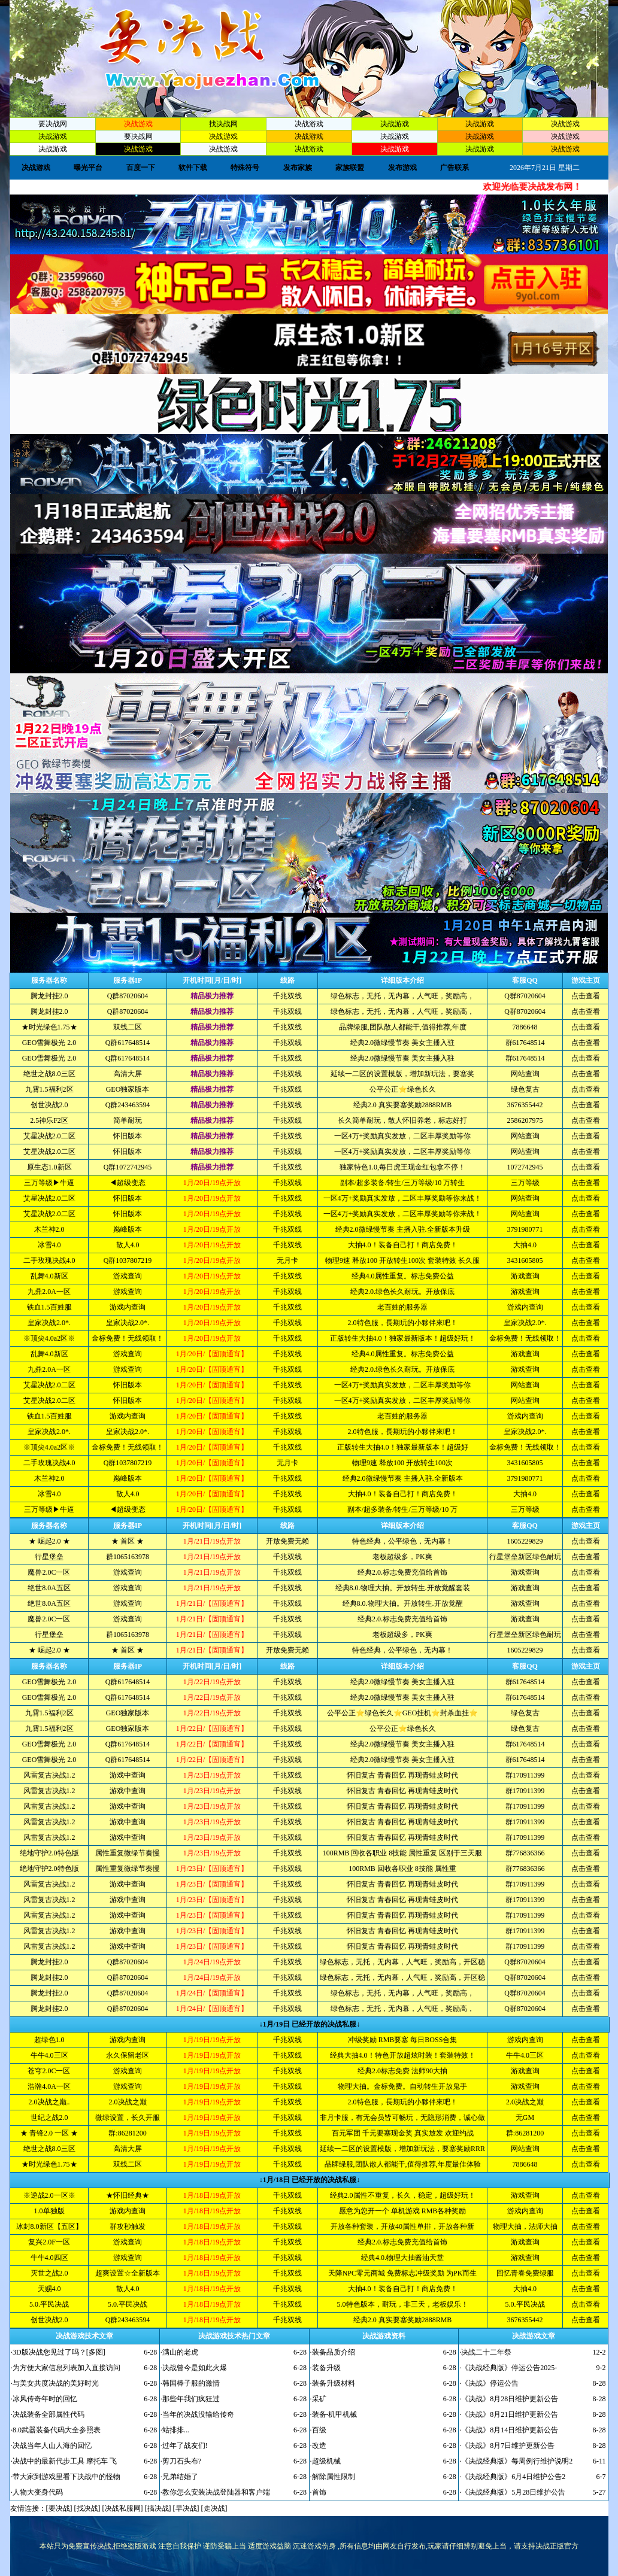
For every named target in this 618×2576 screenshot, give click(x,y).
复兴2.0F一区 (49, 2242)
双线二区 (127, 1027)
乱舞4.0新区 (49, 1276)
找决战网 (223, 124)
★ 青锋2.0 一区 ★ (49, 2133)
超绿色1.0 (49, 2040)
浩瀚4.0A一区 (49, 2086)
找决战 (87, 2508)
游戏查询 (127, 1276)
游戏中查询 (128, 1775)
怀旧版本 (127, 1136)
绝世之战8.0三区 (49, 1074)
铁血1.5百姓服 (49, 1307)
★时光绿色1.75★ (49, 1027)
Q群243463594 (127, 1105)
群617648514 (525, 1042)
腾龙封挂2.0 (49, 996)
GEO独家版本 (128, 1089)
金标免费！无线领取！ (127, 1338)
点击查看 (585, 996)
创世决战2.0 (49, 1105)
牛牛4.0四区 (49, 2257)
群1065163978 (127, 1557)
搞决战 (158, 2508)
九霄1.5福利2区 (49, 1089)
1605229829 (525, 1541)
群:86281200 (127, 2133)
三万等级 (525, 1182)
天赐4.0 (49, 2289)
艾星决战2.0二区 (49, 1136)
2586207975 (525, 1120)
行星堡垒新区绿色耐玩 (525, 1557)
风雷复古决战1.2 (49, 1775)
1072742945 (525, 1167)
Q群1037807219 (128, 1260)
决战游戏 (309, 124)
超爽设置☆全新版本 (127, 2273)
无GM (525, 2117)
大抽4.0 (525, 1245)
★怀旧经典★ (127, 2195)
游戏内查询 (128, 1307)
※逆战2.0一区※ (49, 2195)
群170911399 (525, 1775)
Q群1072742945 (128, 1167)
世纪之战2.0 (49, 2117)
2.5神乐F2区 (49, 1120)
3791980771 (525, 1229)
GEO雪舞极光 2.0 (49, 1042)
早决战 (186, 2508)
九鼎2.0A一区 (49, 1291)
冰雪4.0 (49, 1245)
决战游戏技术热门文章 (234, 2336)
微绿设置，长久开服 (127, 2117)
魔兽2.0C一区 (49, 1572)
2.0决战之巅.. (49, 2102)
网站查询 (525, 1074)
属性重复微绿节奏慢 (127, 1853)
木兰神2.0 (49, 1229)
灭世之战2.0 (49, 2273)
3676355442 (525, 1105)
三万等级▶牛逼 (49, 1182)
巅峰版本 (127, 1229)
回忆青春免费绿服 (525, 2273)
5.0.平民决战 (49, 2304)
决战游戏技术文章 (84, 2336)
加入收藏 (558, 48)
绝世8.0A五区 (49, 1588)
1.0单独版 (49, 2211)
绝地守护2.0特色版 (49, 1853)
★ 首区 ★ (127, 1541)
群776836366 (525, 1853)
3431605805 (525, 1260)
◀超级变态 (128, 1182)
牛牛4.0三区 (49, 2055)
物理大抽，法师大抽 (525, 2226)
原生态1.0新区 (49, 1167)
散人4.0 (128, 1245)
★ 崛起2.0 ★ (49, 1541)
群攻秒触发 (128, 2226)
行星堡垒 (49, 1557)
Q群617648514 (127, 1042)
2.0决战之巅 (128, 2102)
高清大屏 (127, 1074)
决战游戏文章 (533, 2336)
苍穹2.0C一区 (49, 2071)
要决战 (59, 2508)
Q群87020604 (128, 996)
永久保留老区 (127, 2055)
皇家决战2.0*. (49, 1323)
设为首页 (558, 20)
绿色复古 (525, 1089)
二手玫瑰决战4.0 (49, 1260)
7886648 (525, 1027)
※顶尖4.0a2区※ (49, 1338)
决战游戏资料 (383, 2336)
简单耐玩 (127, 1120)
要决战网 (52, 124)
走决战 (214, 2508)
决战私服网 (123, 2508)
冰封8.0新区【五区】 (49, 2226)
